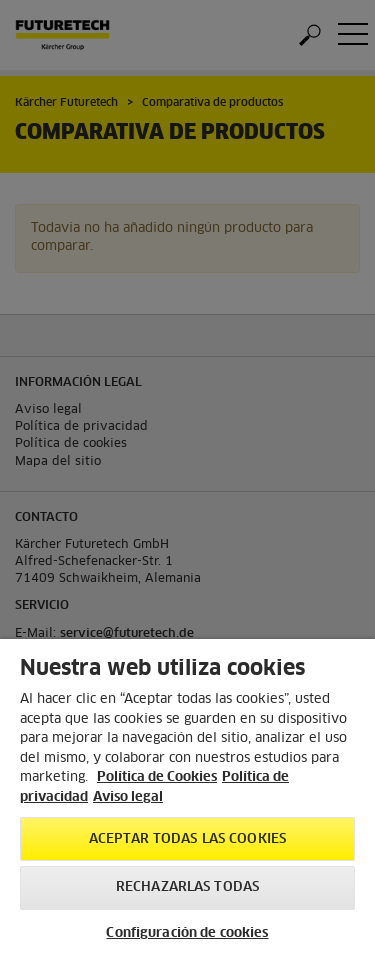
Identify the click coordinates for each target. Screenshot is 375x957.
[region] (187, 798)
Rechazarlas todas (187, 887)
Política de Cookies (157, 777)
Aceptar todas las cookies (187, 839)
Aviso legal (128, 797)
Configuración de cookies (187, 933)
